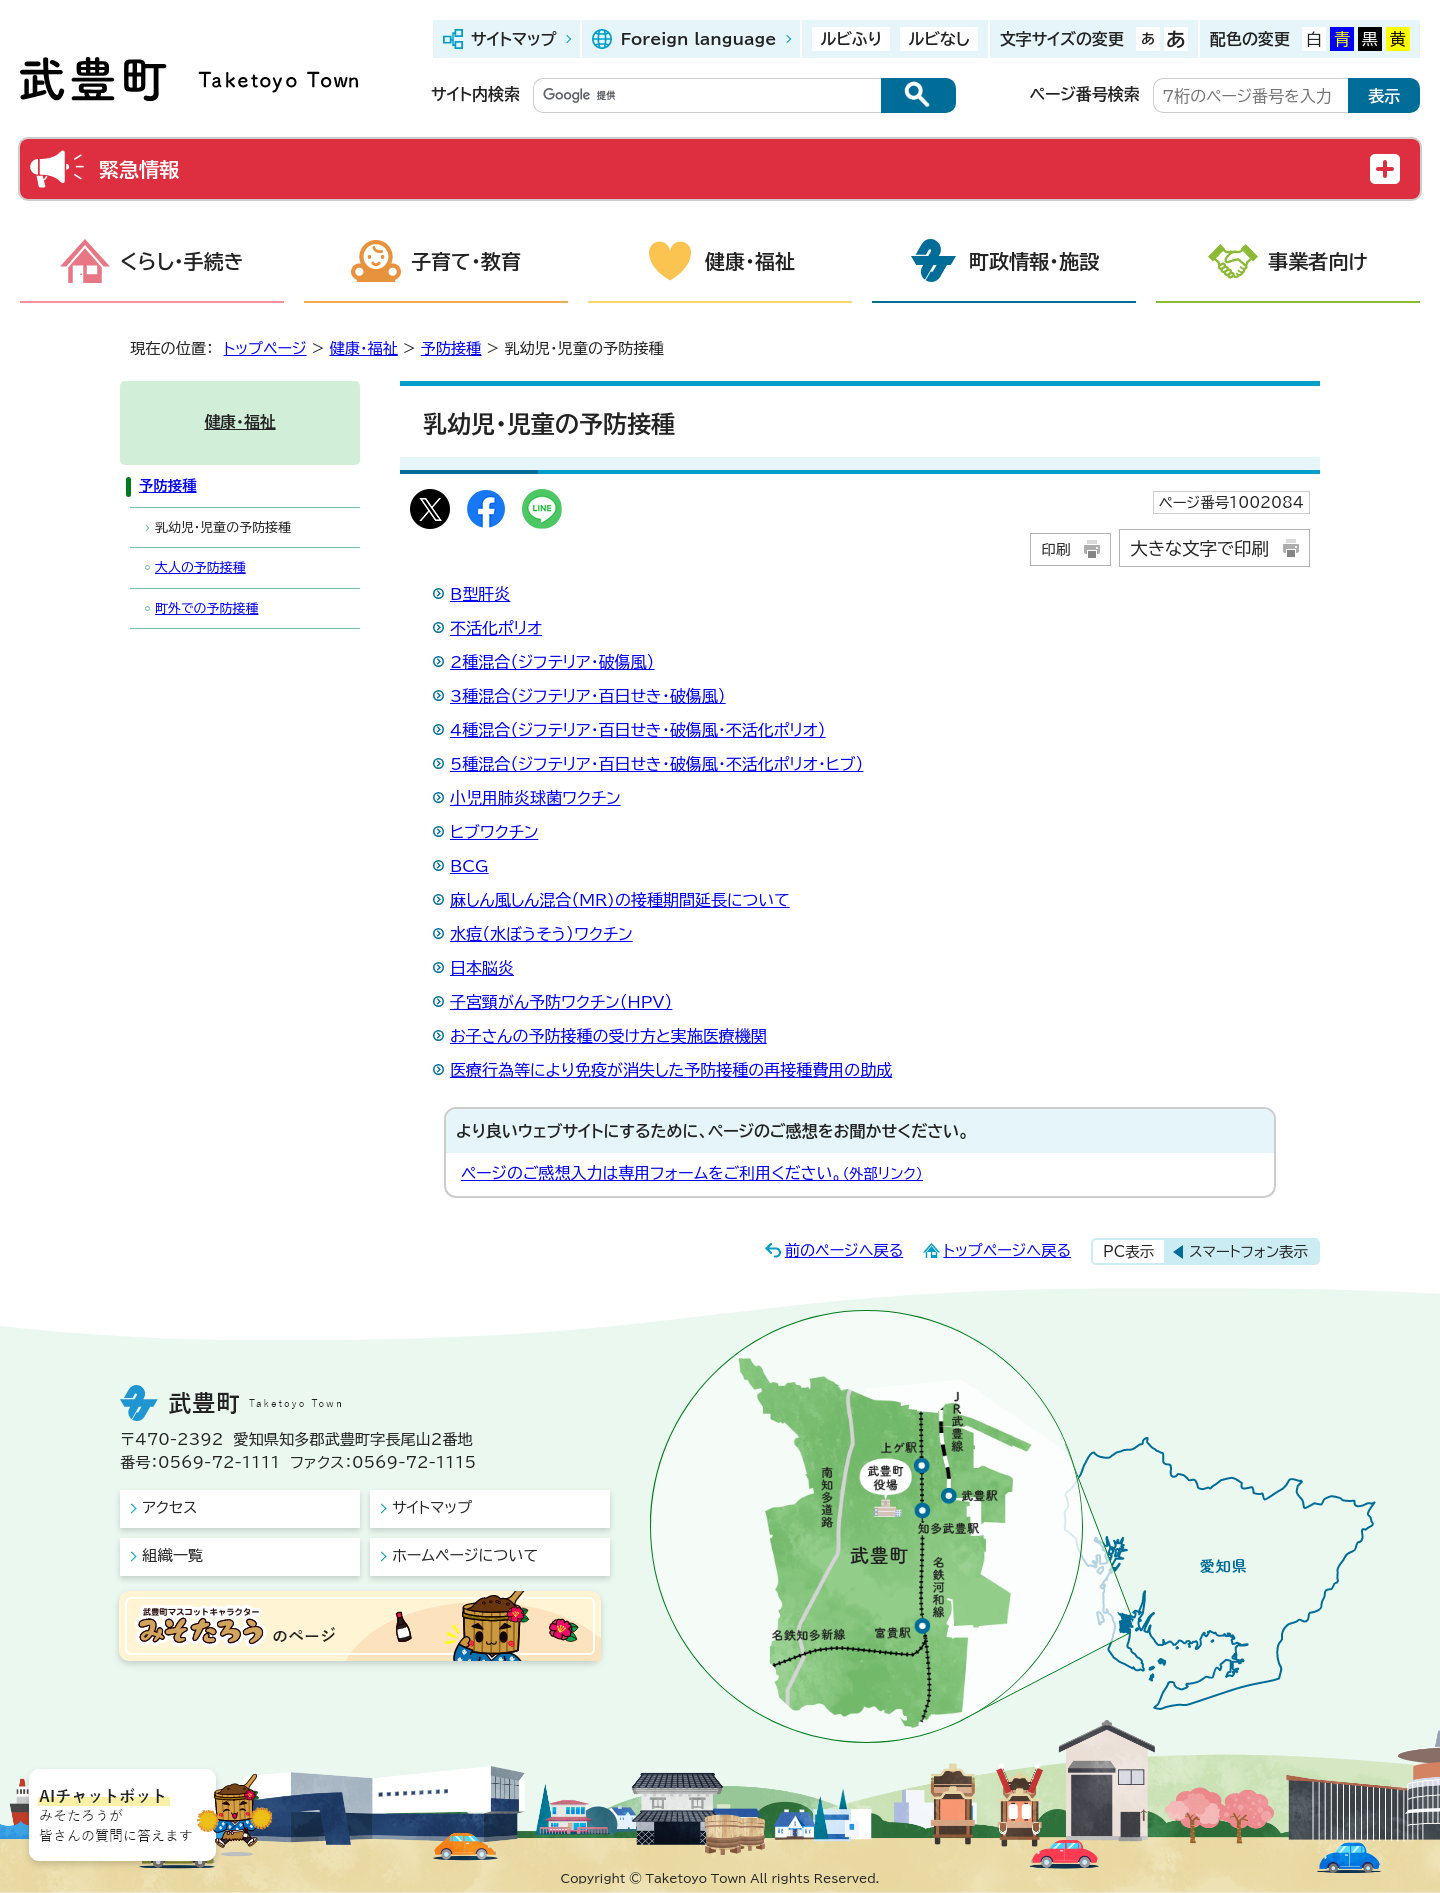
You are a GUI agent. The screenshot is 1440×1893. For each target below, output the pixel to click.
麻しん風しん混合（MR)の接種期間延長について (620, 900)
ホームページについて (465, 1555)
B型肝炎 (480, 594)
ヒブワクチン (494, 832)
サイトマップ (513, 39)
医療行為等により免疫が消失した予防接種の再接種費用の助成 (671, 1070)
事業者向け (1318, 261)
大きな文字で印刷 (1199, 548)
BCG (469, 866)
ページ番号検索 (1085, 94)
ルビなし (938, 39)
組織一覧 (172, 1555)
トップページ (265, 348)
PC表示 (1128, 1251)
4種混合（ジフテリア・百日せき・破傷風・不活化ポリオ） (638, 730)
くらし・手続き (182, 261)
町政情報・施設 (1034, 261)
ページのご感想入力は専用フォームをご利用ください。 (692, 1173)
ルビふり (851, 39)
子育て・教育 (466, 261)
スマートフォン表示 (1248, 1251)
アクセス (169, 1507)
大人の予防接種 (200, 567)
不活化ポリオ (496, 628)
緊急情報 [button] (139, 169)
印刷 (1055, 549)
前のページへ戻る (844, 1250)
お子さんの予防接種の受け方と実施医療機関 (608, 1036)
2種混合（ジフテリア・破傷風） (552, 662)
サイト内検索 (475, 94)
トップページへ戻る (1007, 1250)
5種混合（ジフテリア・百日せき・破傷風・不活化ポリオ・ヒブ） (656, 764)
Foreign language (698, 39)
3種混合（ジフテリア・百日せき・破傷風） (588, 696)
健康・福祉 (750, 261)
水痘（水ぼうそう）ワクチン (541, 934)
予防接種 (451, 348)
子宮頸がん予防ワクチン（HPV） (561, 1002)
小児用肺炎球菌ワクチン (535, 798)
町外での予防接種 (206, 608)
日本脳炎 (482, 968)
